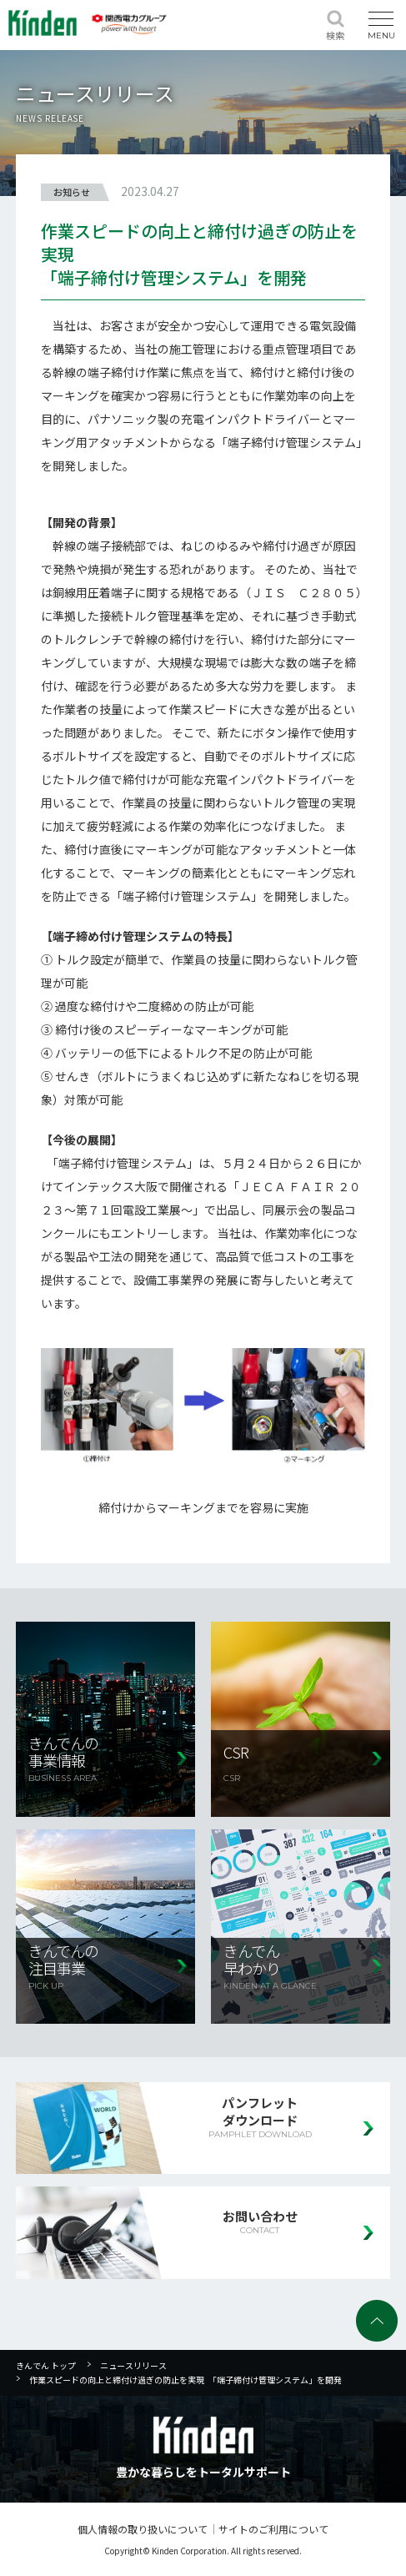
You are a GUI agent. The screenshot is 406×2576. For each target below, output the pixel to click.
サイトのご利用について (273, 2529)
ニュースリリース (133, 2365)
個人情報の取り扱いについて (143, 2529)
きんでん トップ (46, 2365)
